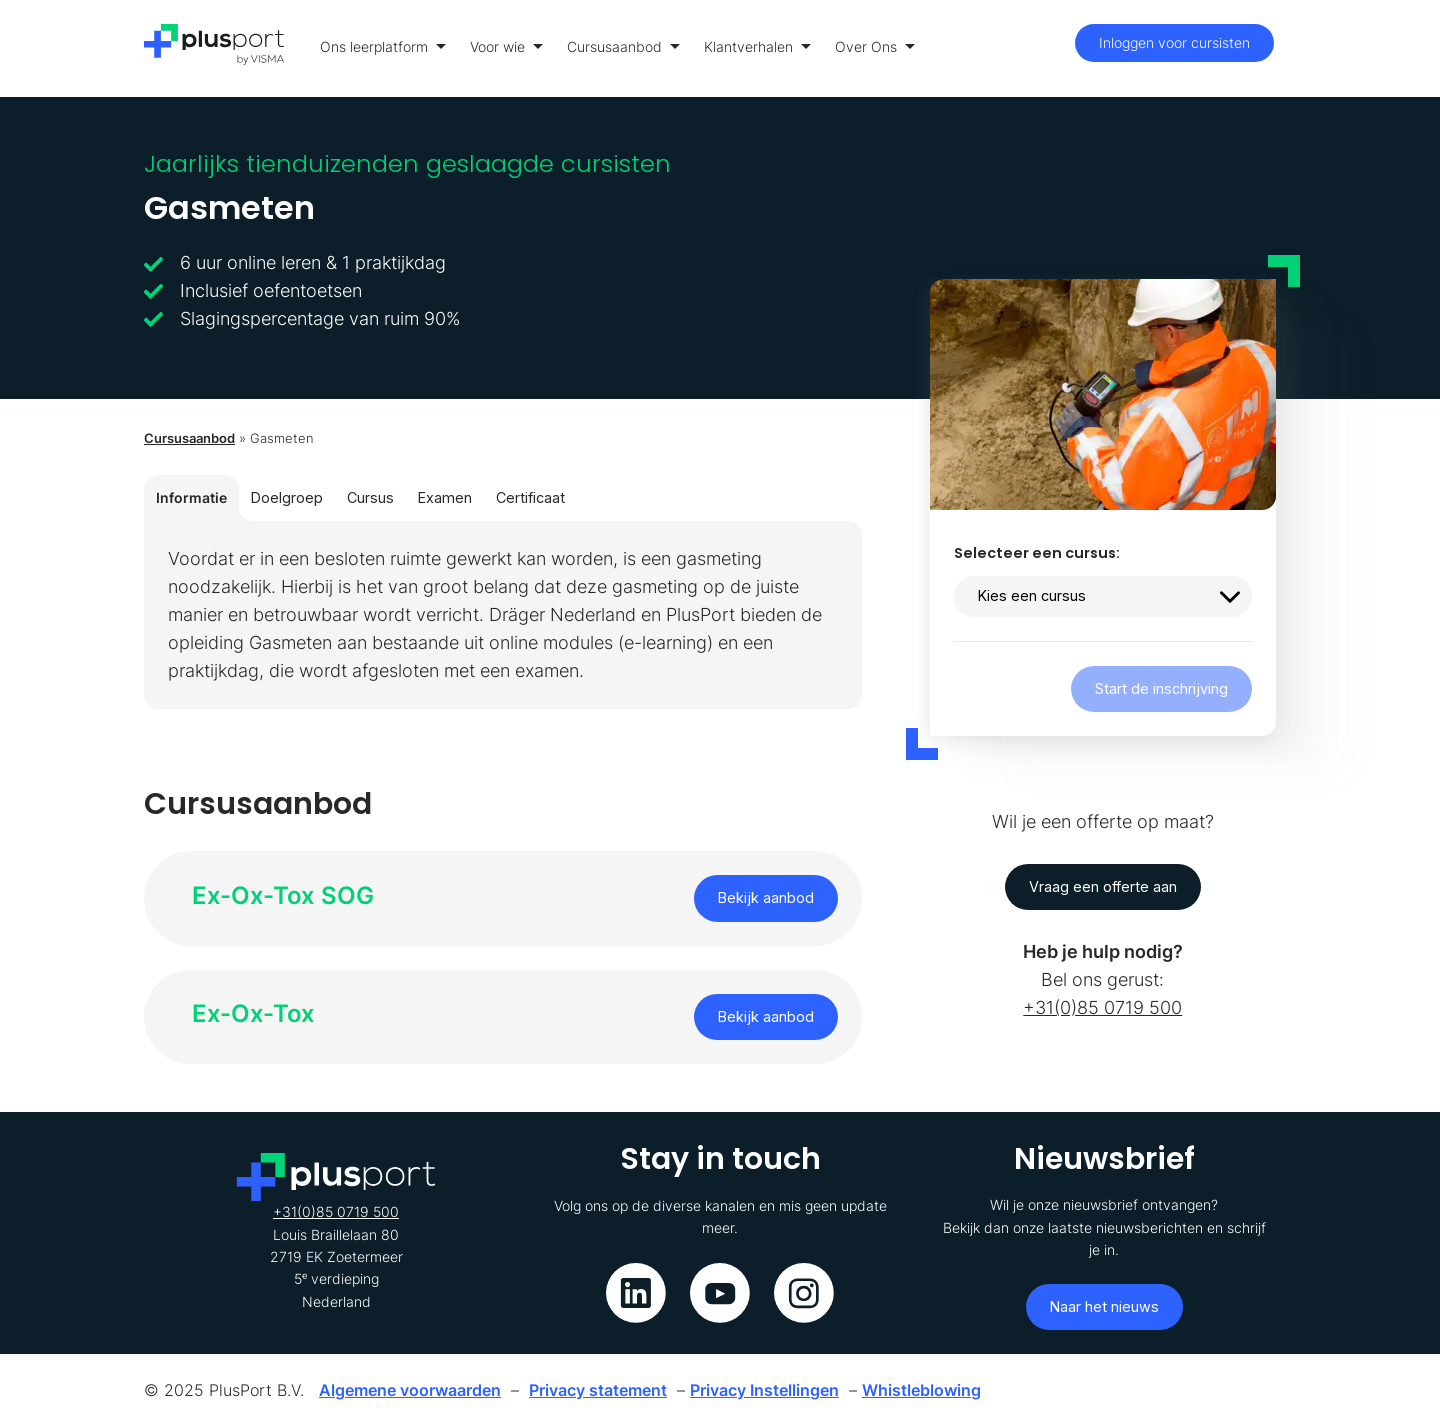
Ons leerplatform (383, 46)
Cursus (370, 497)
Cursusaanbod (623, 46)
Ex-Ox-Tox (253, 1013)
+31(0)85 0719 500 (1102, 1007)
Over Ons (875, 46)
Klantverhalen (757, 46)
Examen (445, 497)
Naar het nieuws (1104, 1306)
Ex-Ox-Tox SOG (283, 895)
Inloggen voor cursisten (1174, 42)
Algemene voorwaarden (410, 1390)
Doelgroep (287, 497)
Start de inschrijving (1161, 688)
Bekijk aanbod (766, 897)
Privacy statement (598, 1390)
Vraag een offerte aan (1103, 886)
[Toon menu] (1290, 48)
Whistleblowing (921, 1390)
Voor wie (506, 46)
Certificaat (530, 497)
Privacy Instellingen (764, 1390)
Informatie (191, 497)
